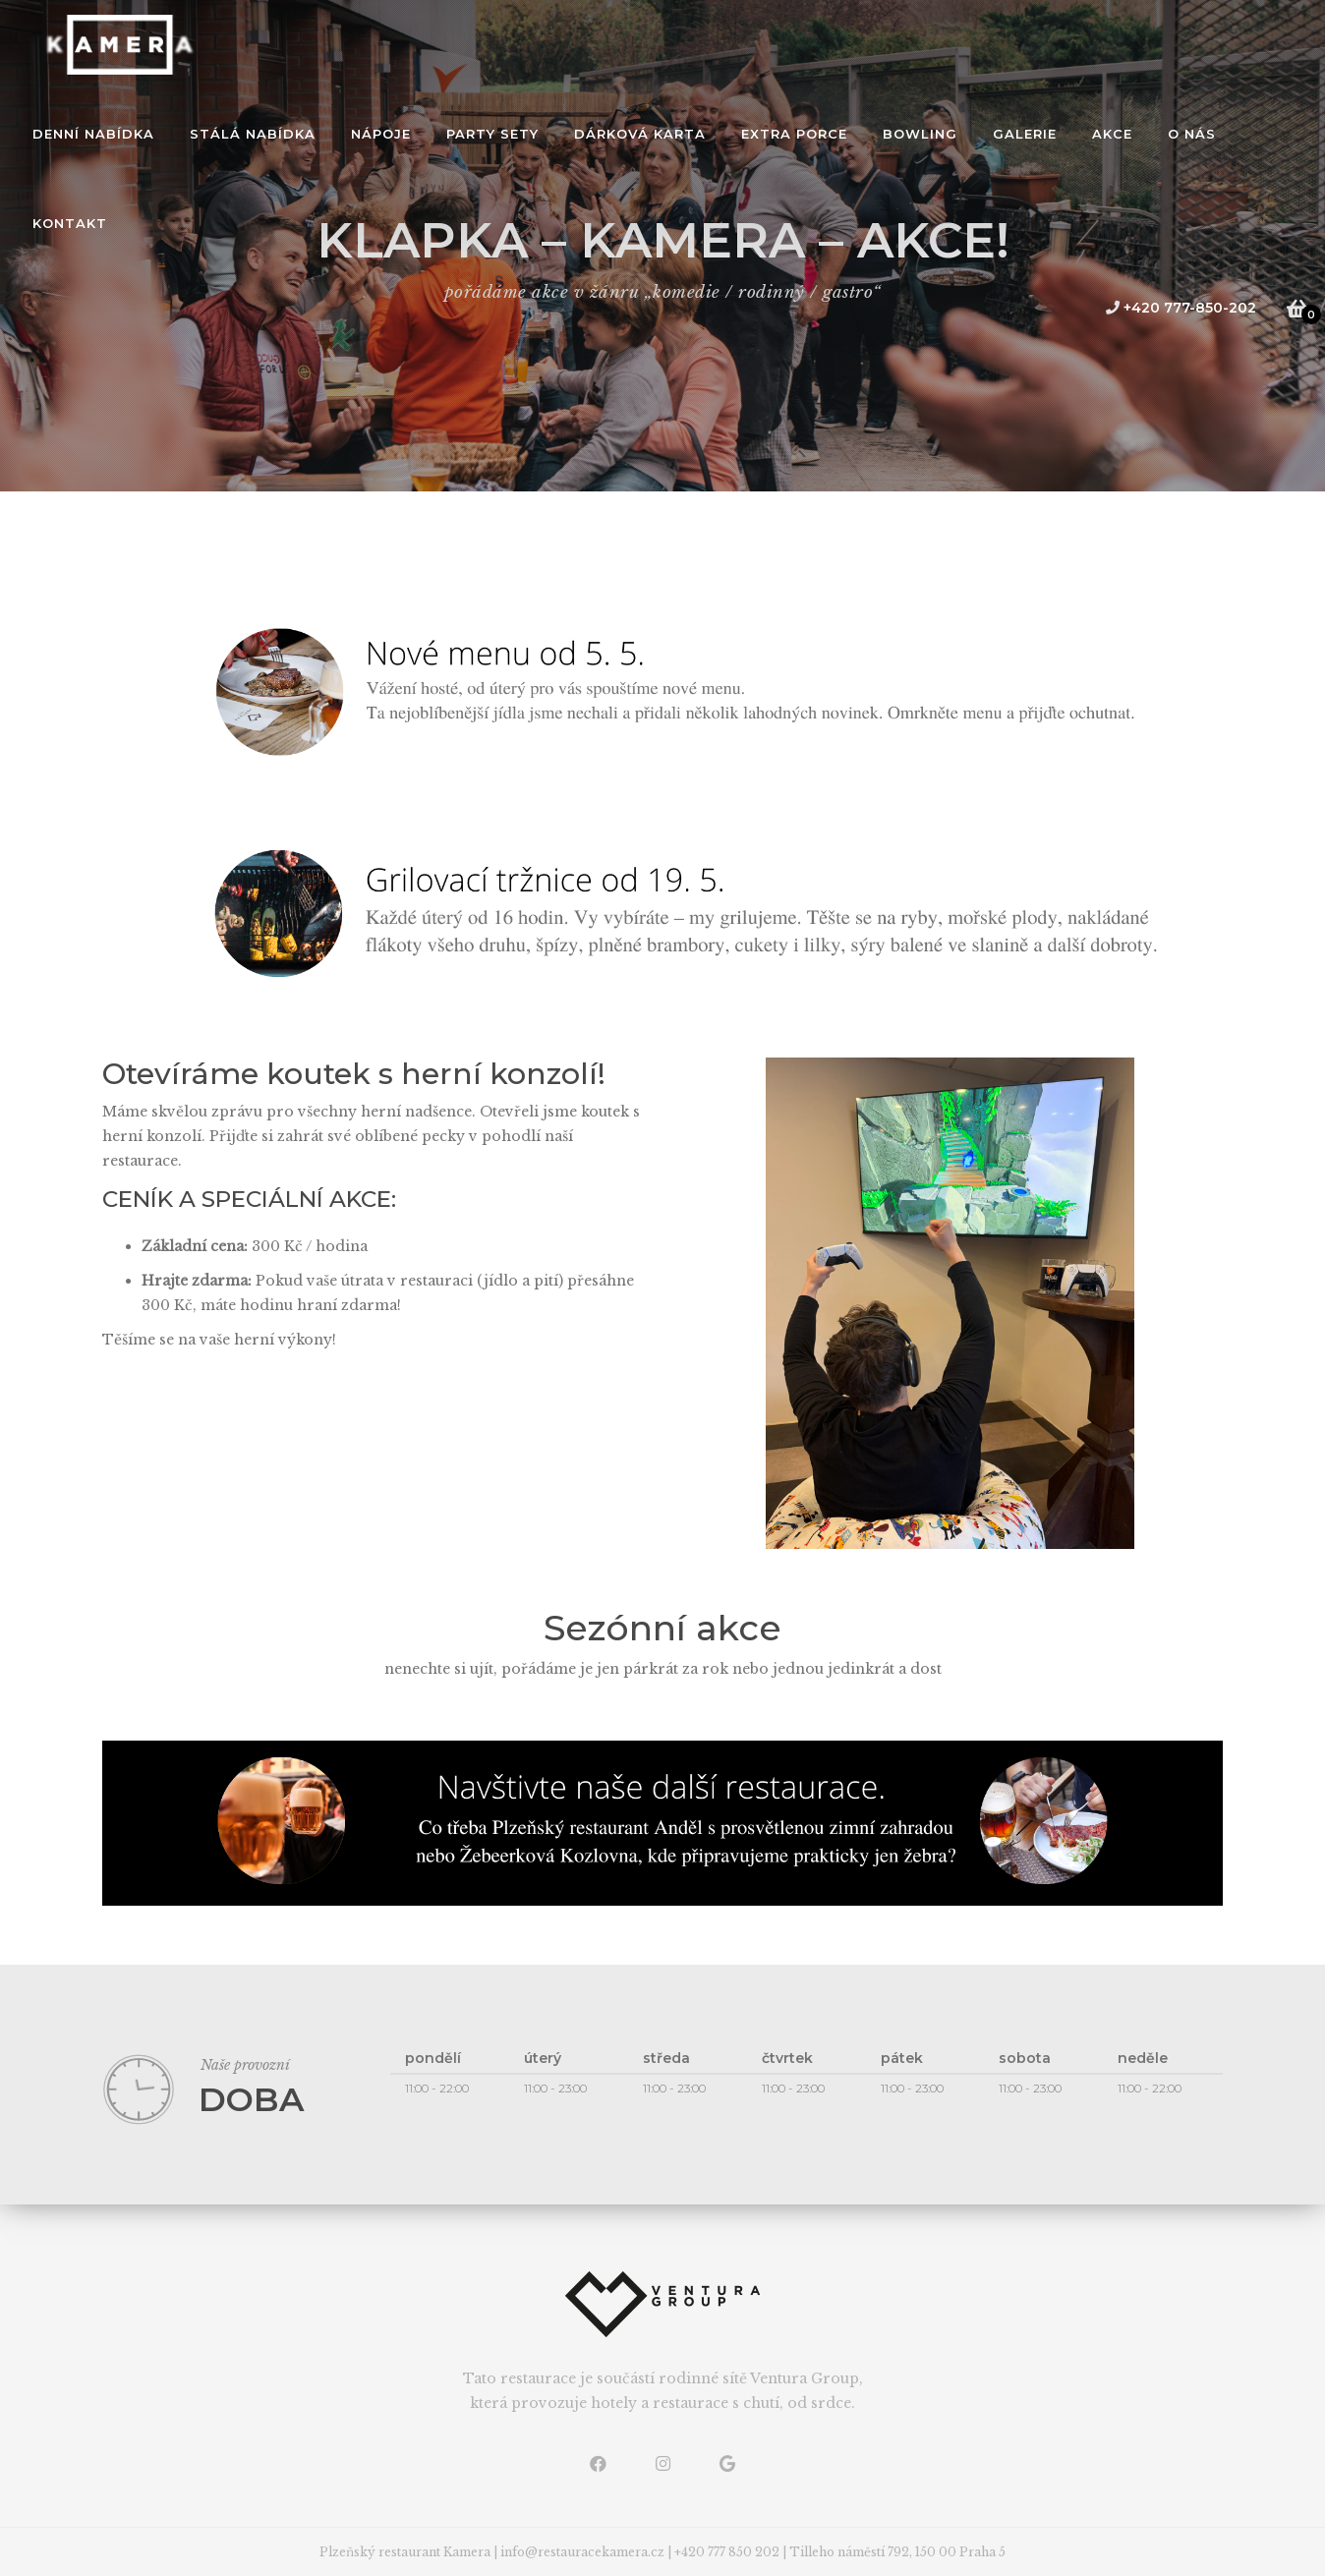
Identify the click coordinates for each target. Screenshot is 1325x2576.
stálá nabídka (253, 134)
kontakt (69, 223)
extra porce (794, 134)
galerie (1025, 134)
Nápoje (381, 134)
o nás (1192, 134)
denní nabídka (93, 134)
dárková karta (640, 134)
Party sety (492, 134)
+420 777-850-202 (1180, 307)
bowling (920, 134)
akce (1112, 134)
